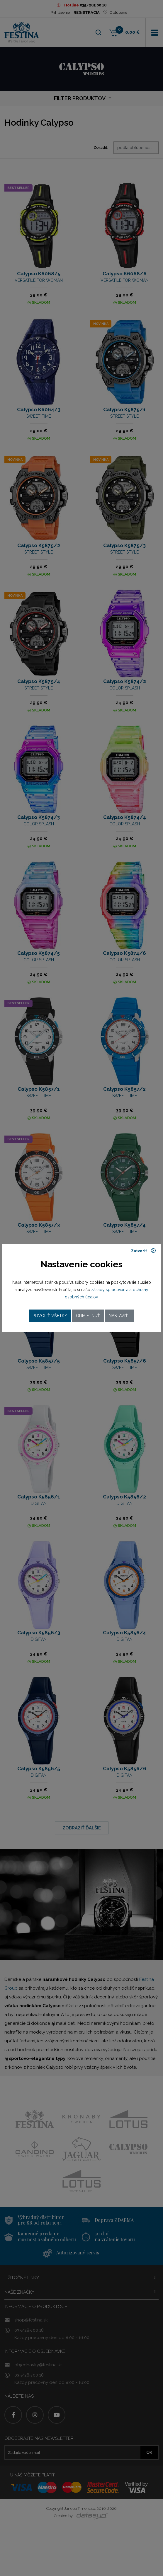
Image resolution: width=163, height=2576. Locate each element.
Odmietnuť (88, 1315)
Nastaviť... (119, 1315)
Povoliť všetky (50, 1315)
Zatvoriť (143, 1250)
